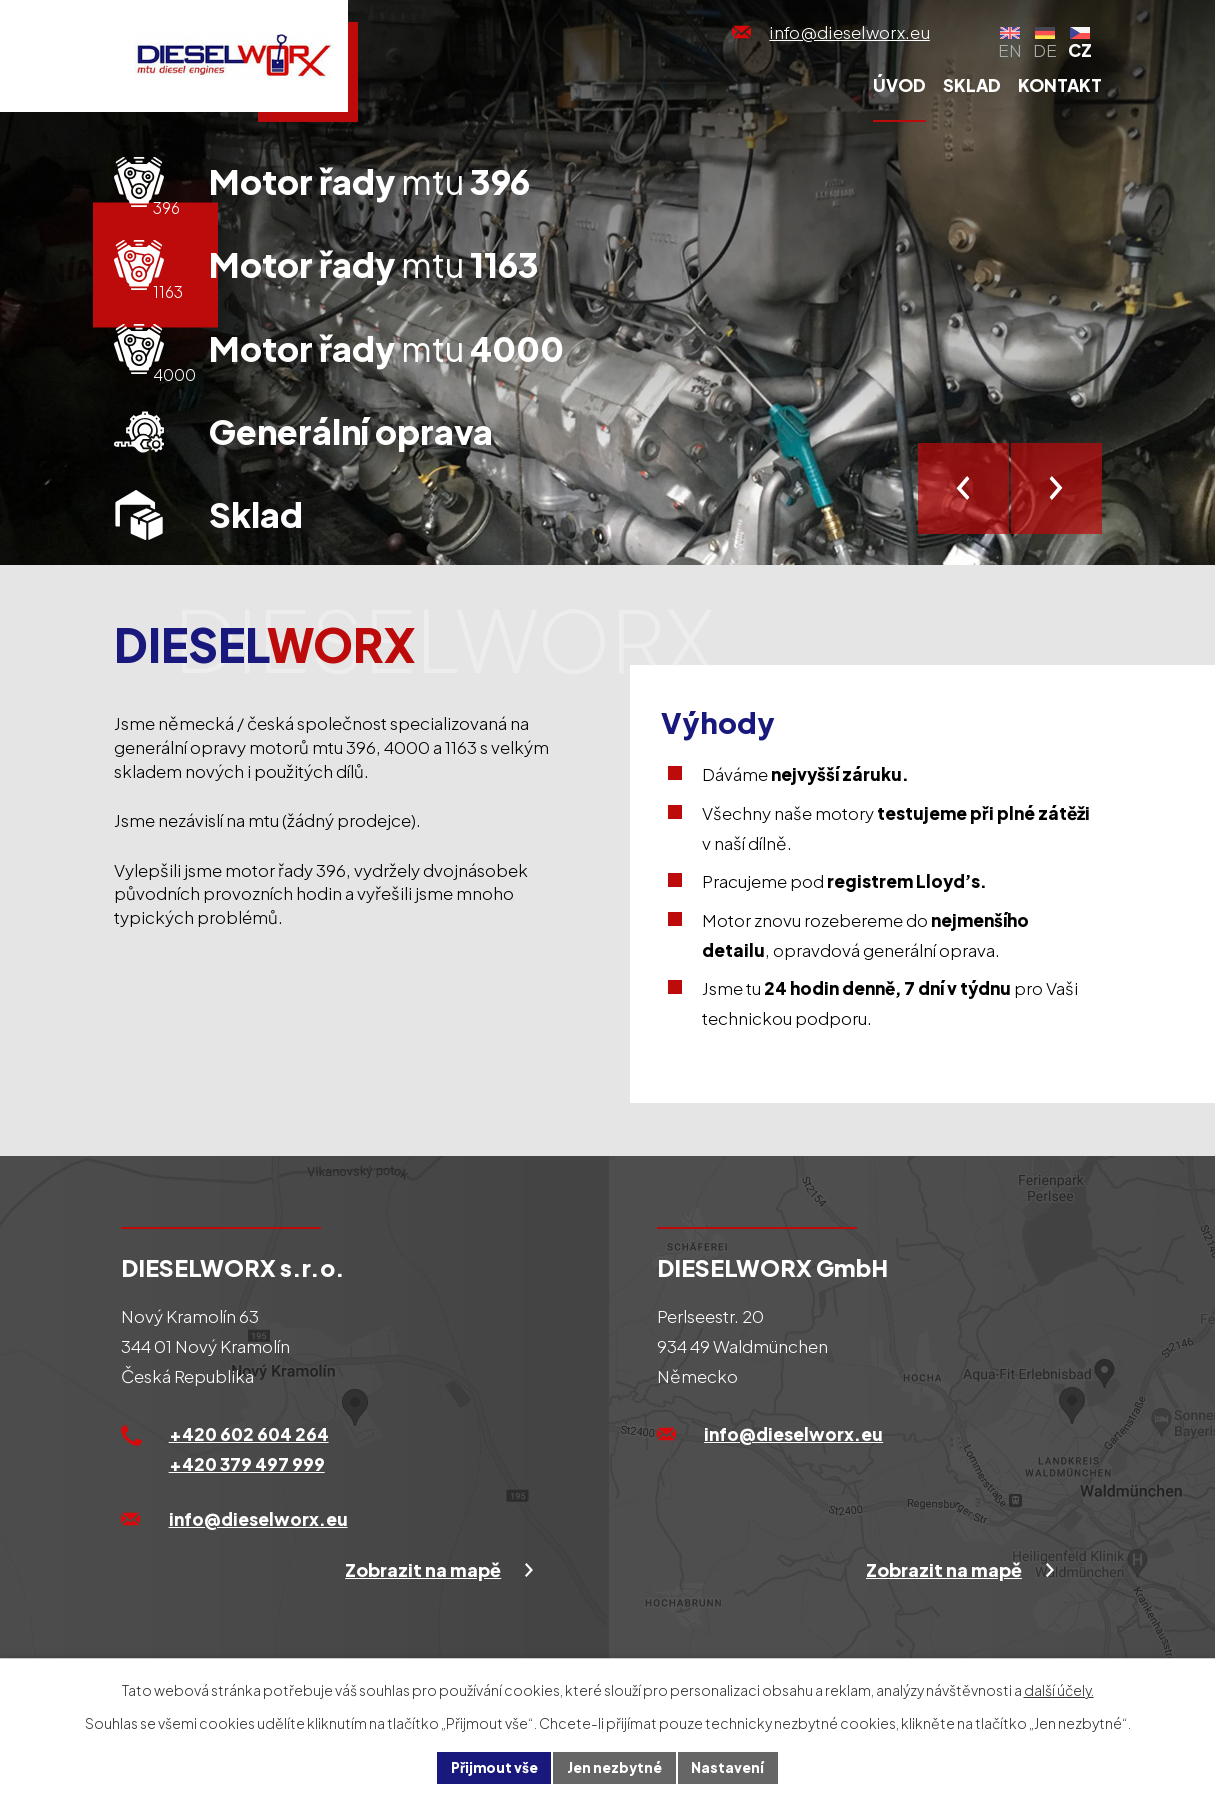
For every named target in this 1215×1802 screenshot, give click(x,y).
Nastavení (731, 1767)
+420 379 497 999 (247, 1464)
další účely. (1059, 1689)
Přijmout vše (492, 1767)
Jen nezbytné (616, 1767)
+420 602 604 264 (249, 1434)
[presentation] (963, 488)
